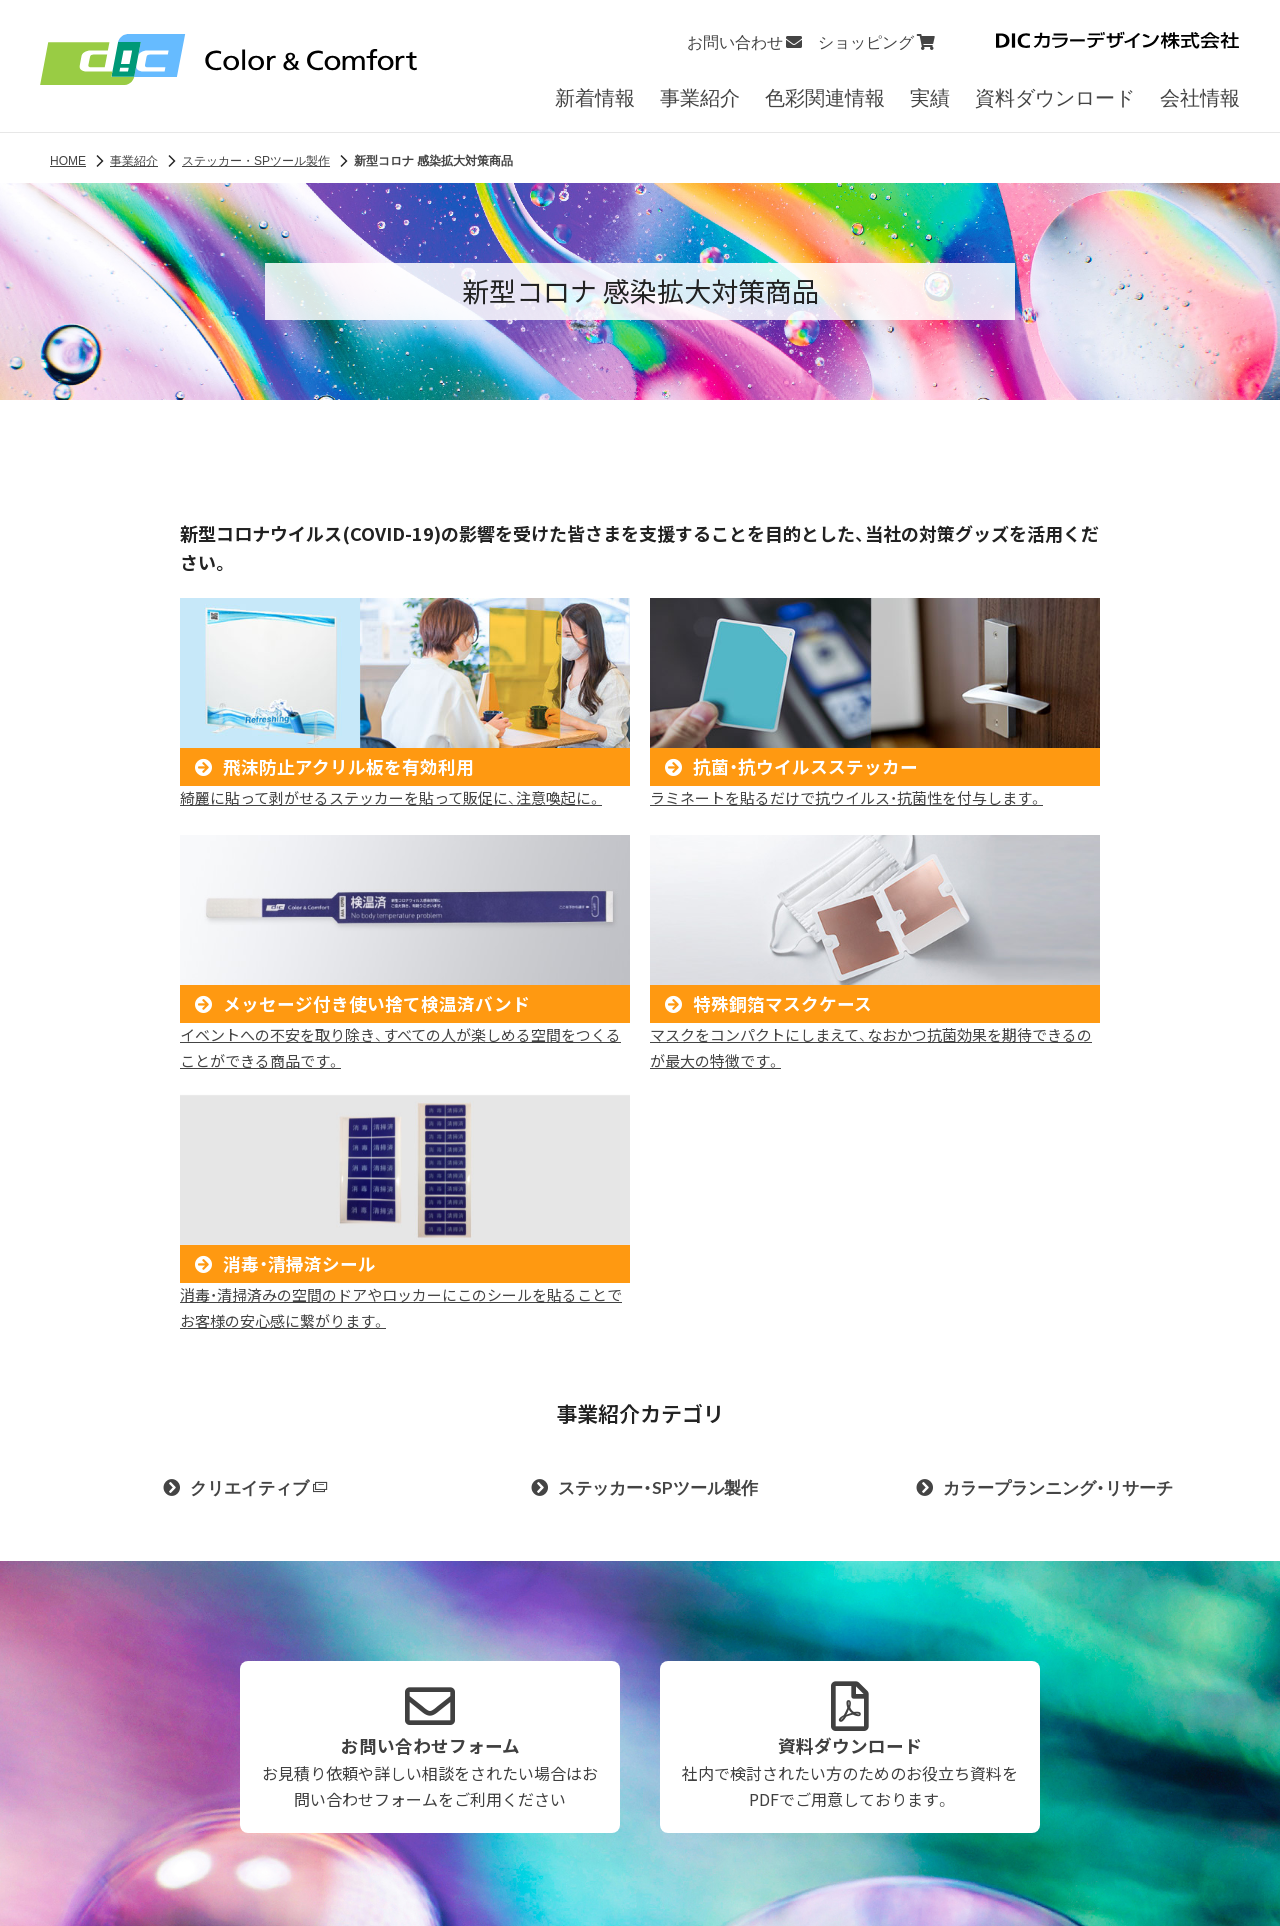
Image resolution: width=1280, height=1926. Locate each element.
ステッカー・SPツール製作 (658, 1480)
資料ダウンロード (1055, 102)
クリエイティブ (258, 1480)
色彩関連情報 (825, 102)
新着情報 (595, 102)
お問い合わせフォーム (430, 1740)
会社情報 (1200, 102)
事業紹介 (700, 102)
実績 (930, 102)
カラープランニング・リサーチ (1058, 1480)
